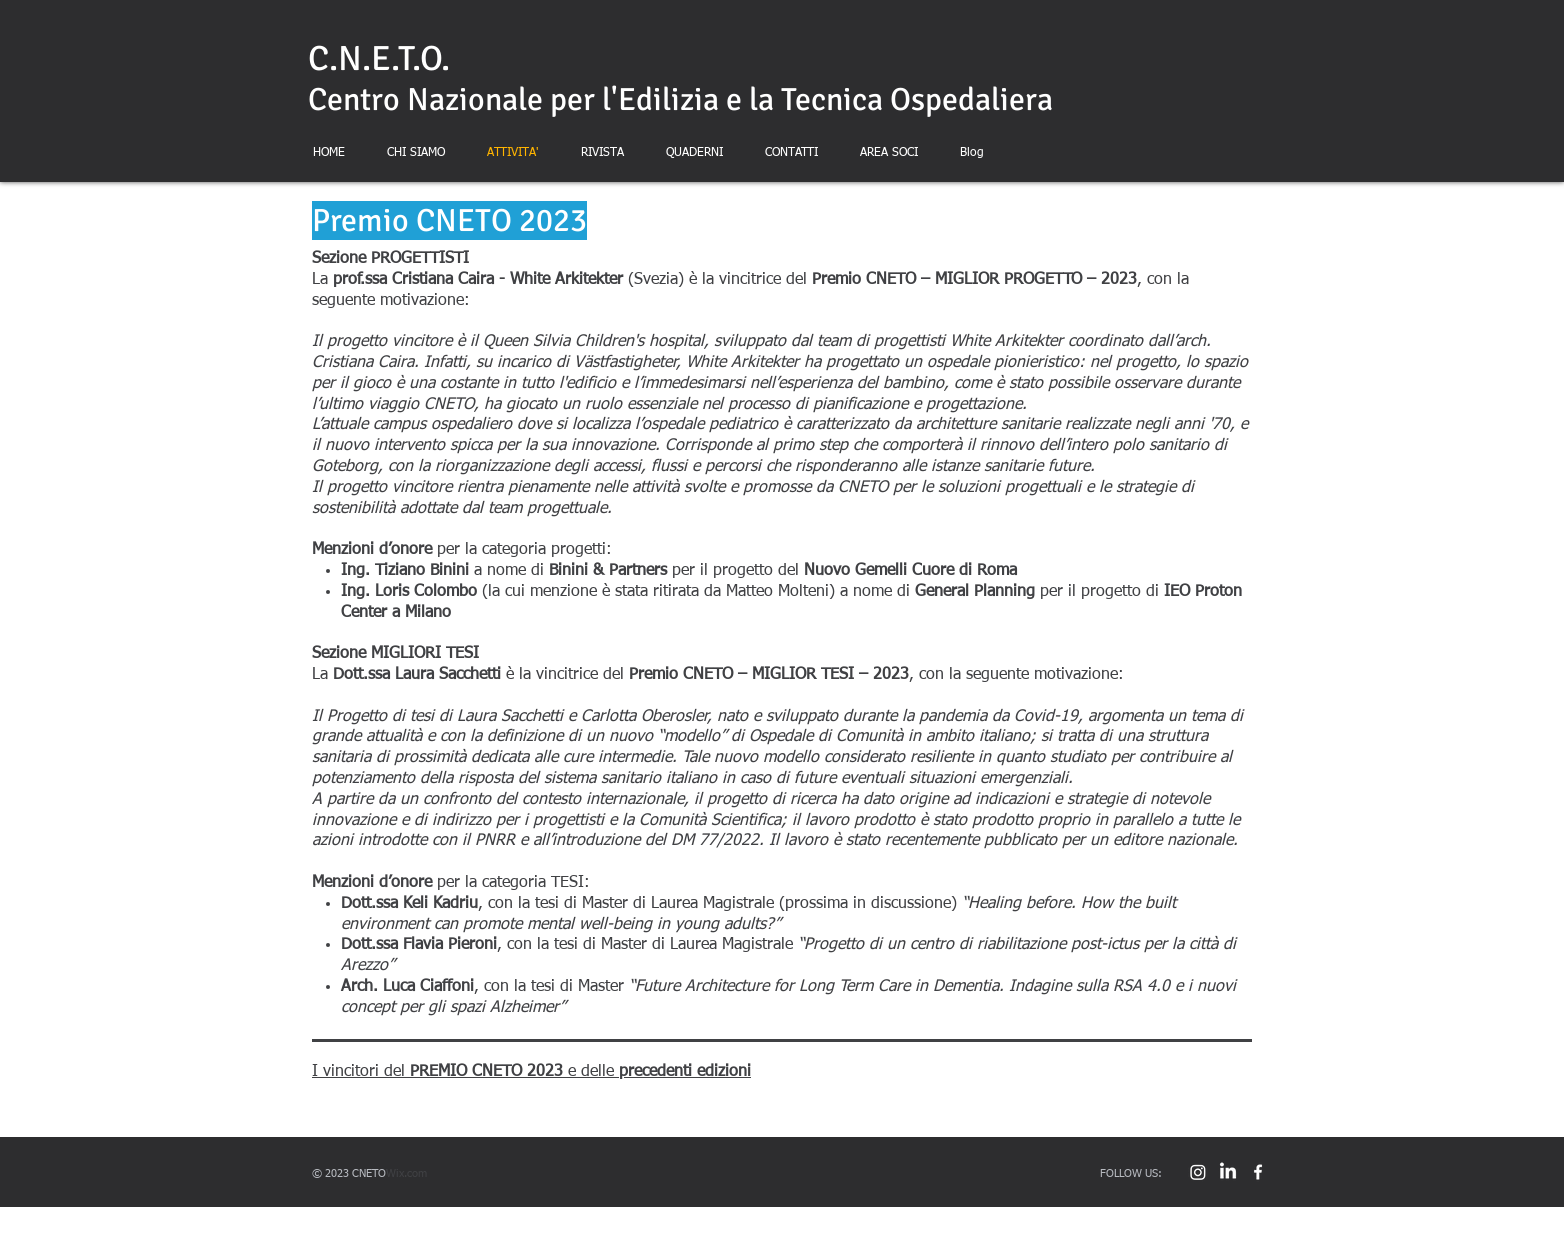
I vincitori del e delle (531, 1072)
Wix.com (406, 1173)
